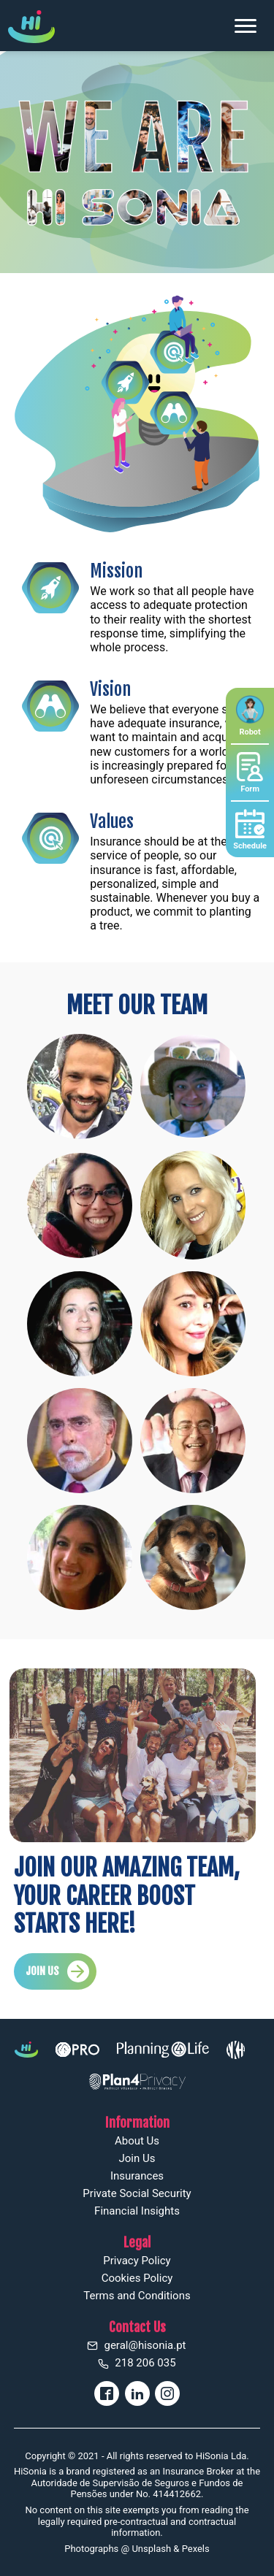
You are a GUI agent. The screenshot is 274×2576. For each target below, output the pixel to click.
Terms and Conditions (136, 2295)
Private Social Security (137, 2193)
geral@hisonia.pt (137, 2345)
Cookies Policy (137, 2278)
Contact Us (137, 2327)
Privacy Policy (136, 2260)
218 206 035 (136, 2362)
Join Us (137, 2158)
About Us (137, 2140)
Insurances (137, 2175)
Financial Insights (137, 2210)
